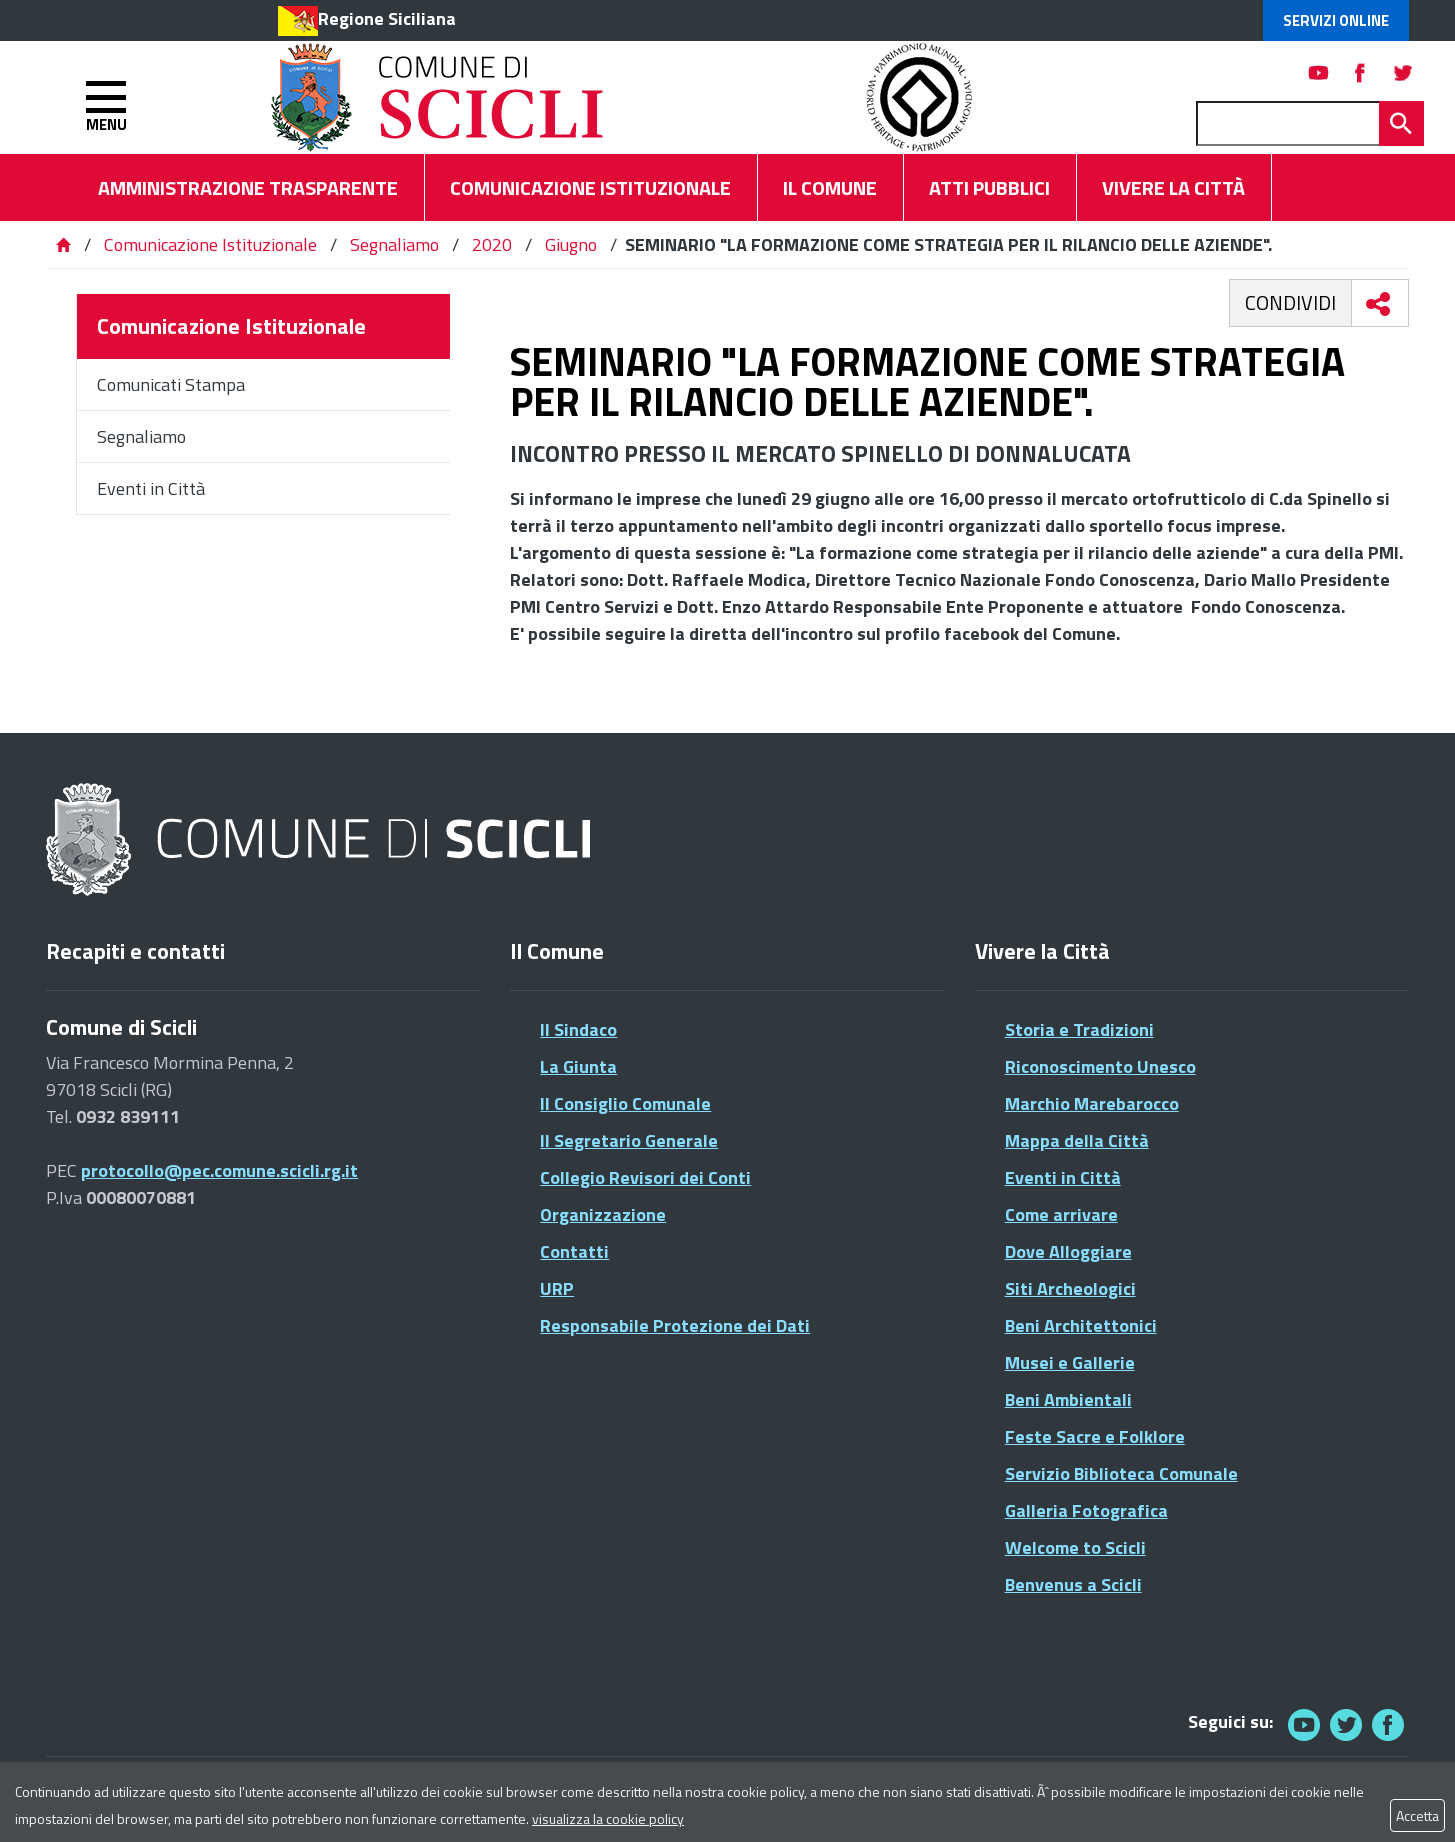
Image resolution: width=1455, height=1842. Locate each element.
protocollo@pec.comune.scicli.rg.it (219, 1170)
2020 (492, 244)
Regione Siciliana (387, 18)
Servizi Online (1336, 20)
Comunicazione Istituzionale (210, 244)
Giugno (571, 244)
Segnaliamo (394, 244)
